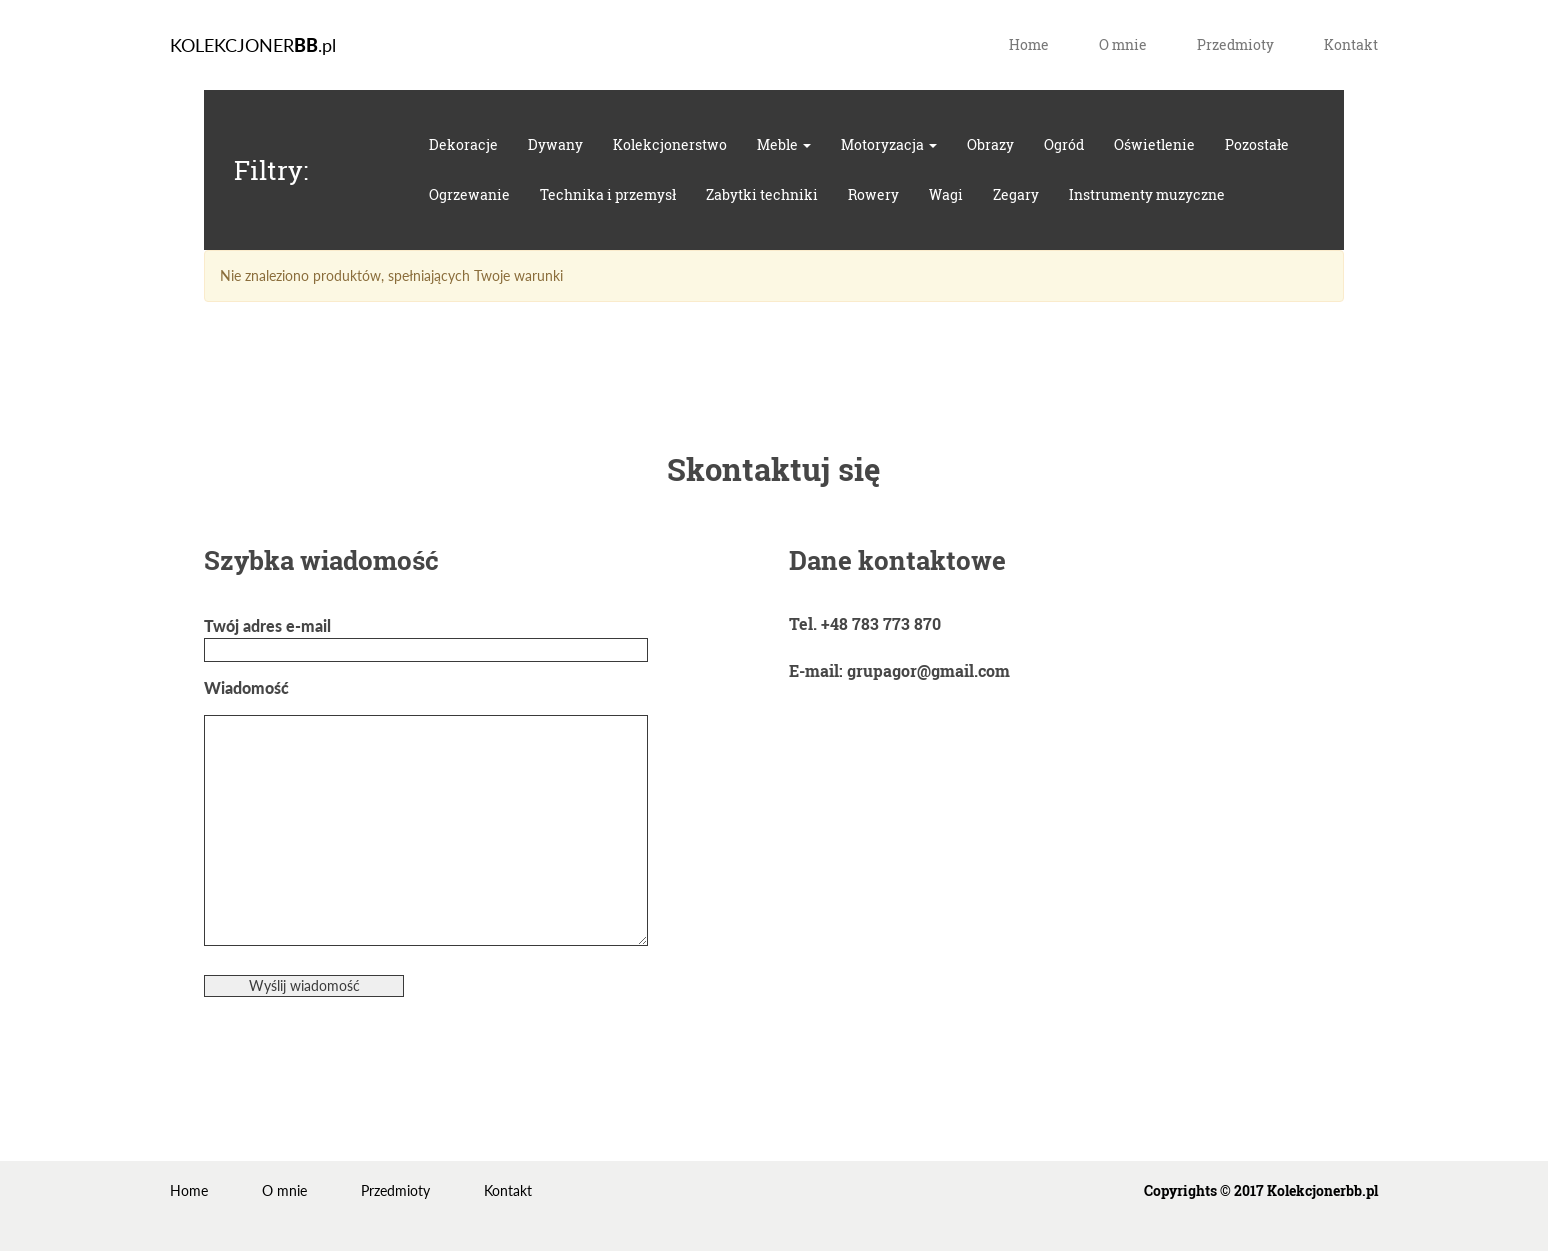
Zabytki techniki (762, 194)
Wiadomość (426, 813)
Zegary (1016, 194)
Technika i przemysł (608, 194)
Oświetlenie (1154, 144)
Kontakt (1351, 44)
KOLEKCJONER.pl (253, 45)
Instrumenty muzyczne (1147, 194)
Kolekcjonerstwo (670, 144)
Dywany (555, 144)
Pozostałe (1257, 144)
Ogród (1064, 144)
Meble (784, 144)
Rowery (873, 194)
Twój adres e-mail (426, 637)
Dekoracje (463, 144)
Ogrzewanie (469, 194)
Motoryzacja (889, 144)
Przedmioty (1235, 44)
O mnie (1123, 44)
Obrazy (990, 144)
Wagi (946, 194)
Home (1029, 44)
